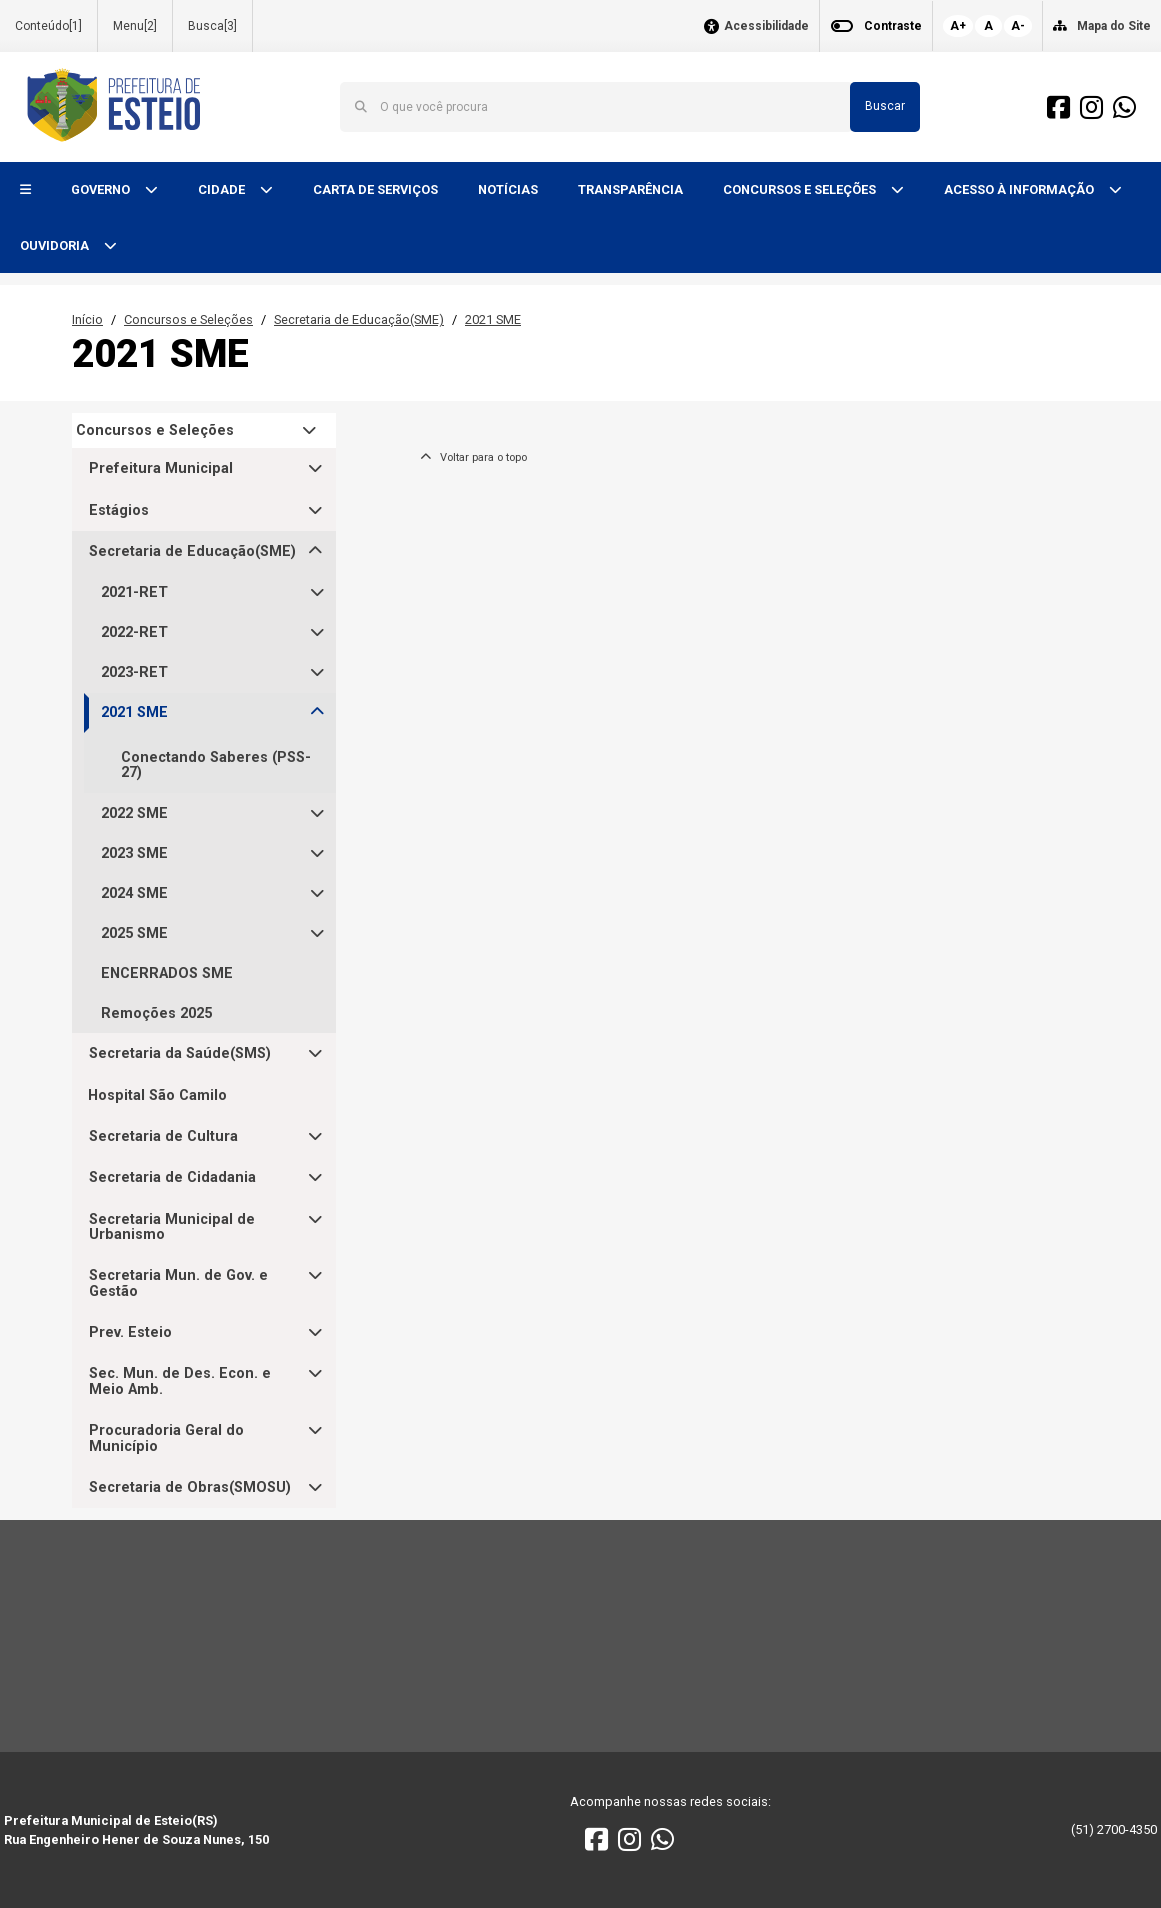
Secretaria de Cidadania (172, 1177)
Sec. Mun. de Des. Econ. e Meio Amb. (180, 1381)
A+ (958, 26)
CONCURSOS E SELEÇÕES (801, 189)
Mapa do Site (1114, 26)
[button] (25, 190)
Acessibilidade (766, 26)
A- (1018, 26)
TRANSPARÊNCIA (630, 189)
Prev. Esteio (130, 1332)
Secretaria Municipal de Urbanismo (172, 1227)
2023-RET (134, 672)
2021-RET (134, 592)
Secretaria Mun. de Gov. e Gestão (178, 1283)
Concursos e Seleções (188, 319)
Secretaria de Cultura (163, 1136)
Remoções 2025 (156, 1013)
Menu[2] (135, 26)
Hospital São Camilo (157, 1095)
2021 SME (493, 319)
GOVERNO (102, 189)
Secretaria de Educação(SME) (359, 319)
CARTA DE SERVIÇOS (375, 189)
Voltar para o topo (473, 457)
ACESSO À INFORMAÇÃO (1020, 189)
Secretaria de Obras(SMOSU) (190, 1487)
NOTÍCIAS (508, 189)
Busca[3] (212, 26)
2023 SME (134, 853)
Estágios (119, 510)
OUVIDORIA (56, 245)
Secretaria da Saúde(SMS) (180, 1053)
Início (87, 319)
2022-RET (134, 632)
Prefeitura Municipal (161, 468)
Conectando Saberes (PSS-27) (216, 765)
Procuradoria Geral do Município (166, 1438)
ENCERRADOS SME (167, 973)
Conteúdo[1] (48, 26)
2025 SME (134, 933)
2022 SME (134, 813)
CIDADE (223, 189)
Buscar (885, 106)
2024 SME (134, 893)
